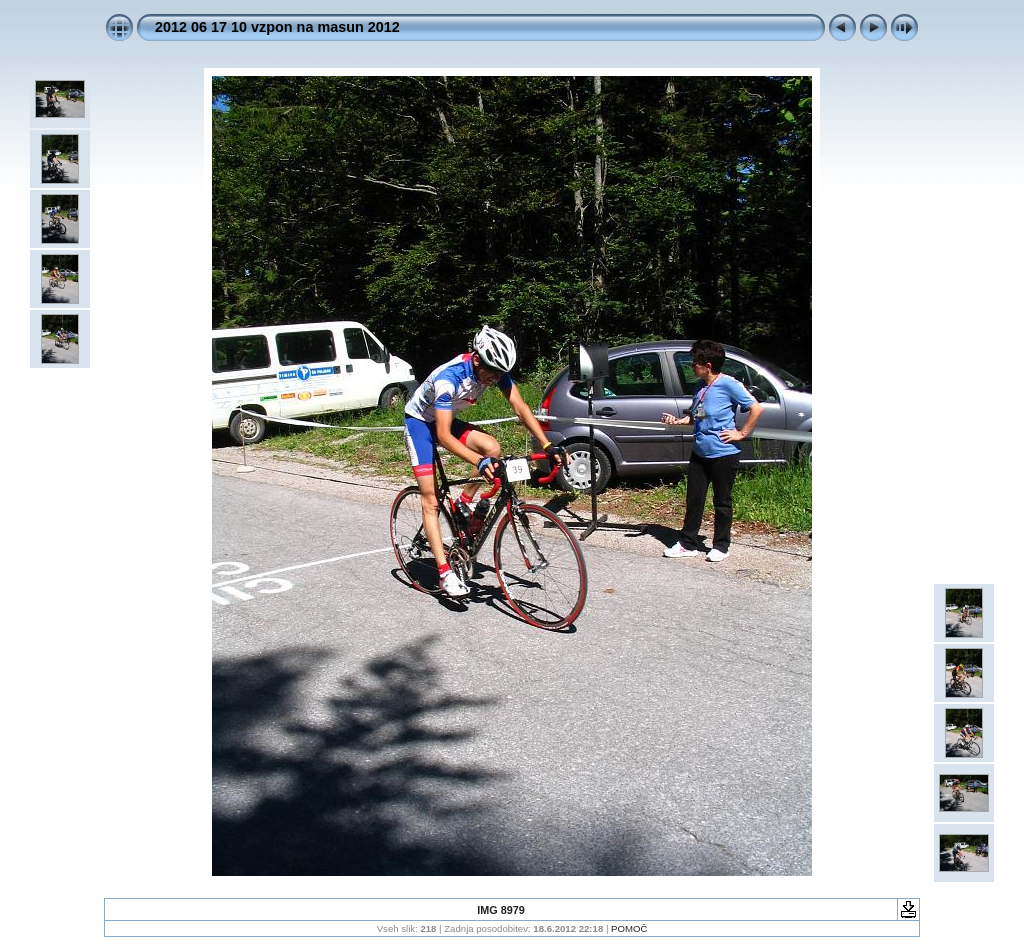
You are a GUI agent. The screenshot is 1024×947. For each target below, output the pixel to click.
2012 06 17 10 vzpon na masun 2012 (277, 27)
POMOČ (629, 928)
